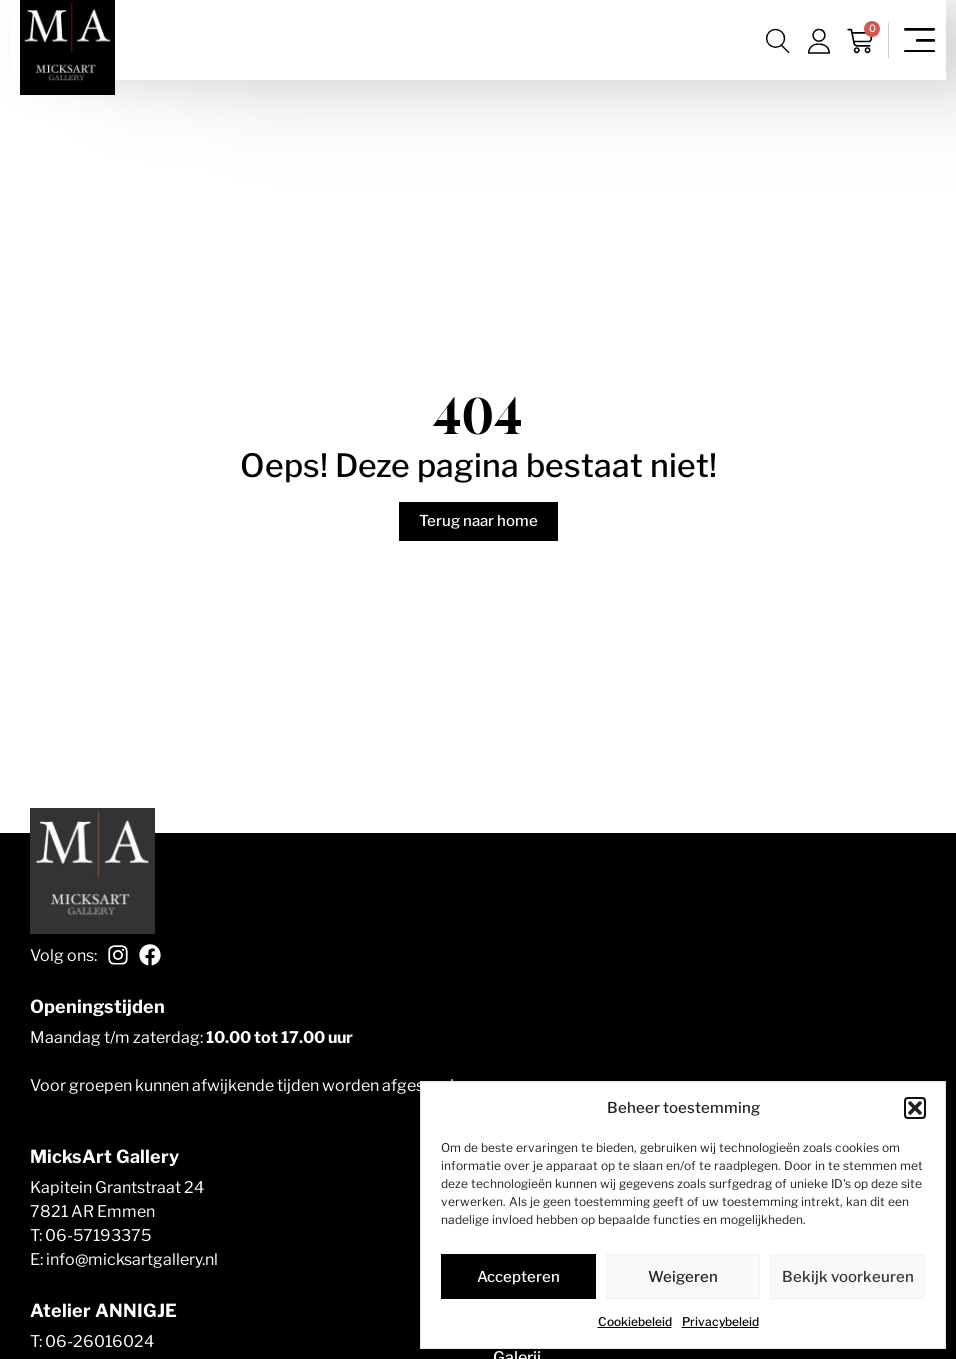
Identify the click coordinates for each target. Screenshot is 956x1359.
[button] (915, 1108)
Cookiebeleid (635, 1321)
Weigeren (683, 1277)
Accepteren (518, 1277)
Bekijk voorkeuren (848, 1277)
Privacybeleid (720, 1321)
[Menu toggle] (920, 40)
